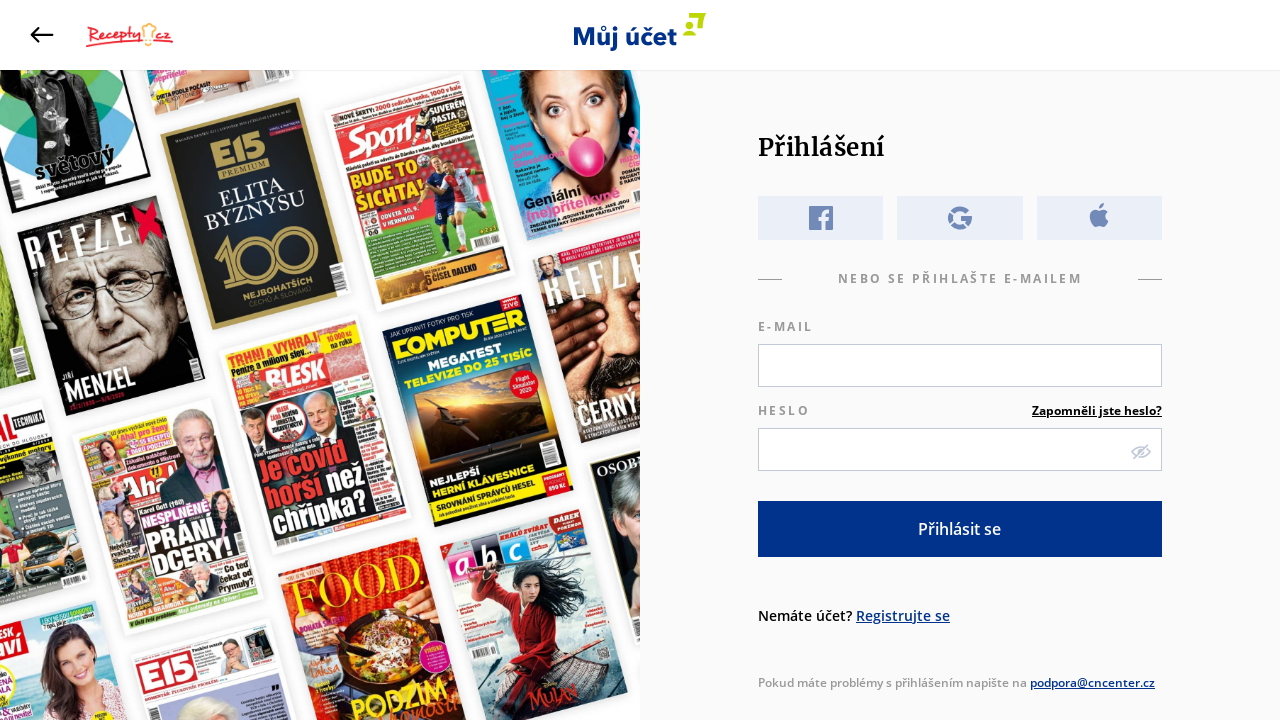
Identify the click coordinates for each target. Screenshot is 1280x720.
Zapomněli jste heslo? (1097, 410)
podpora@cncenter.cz (1092, 682)
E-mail (785, 326)
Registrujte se (903, 615)
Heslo (960, 411)
